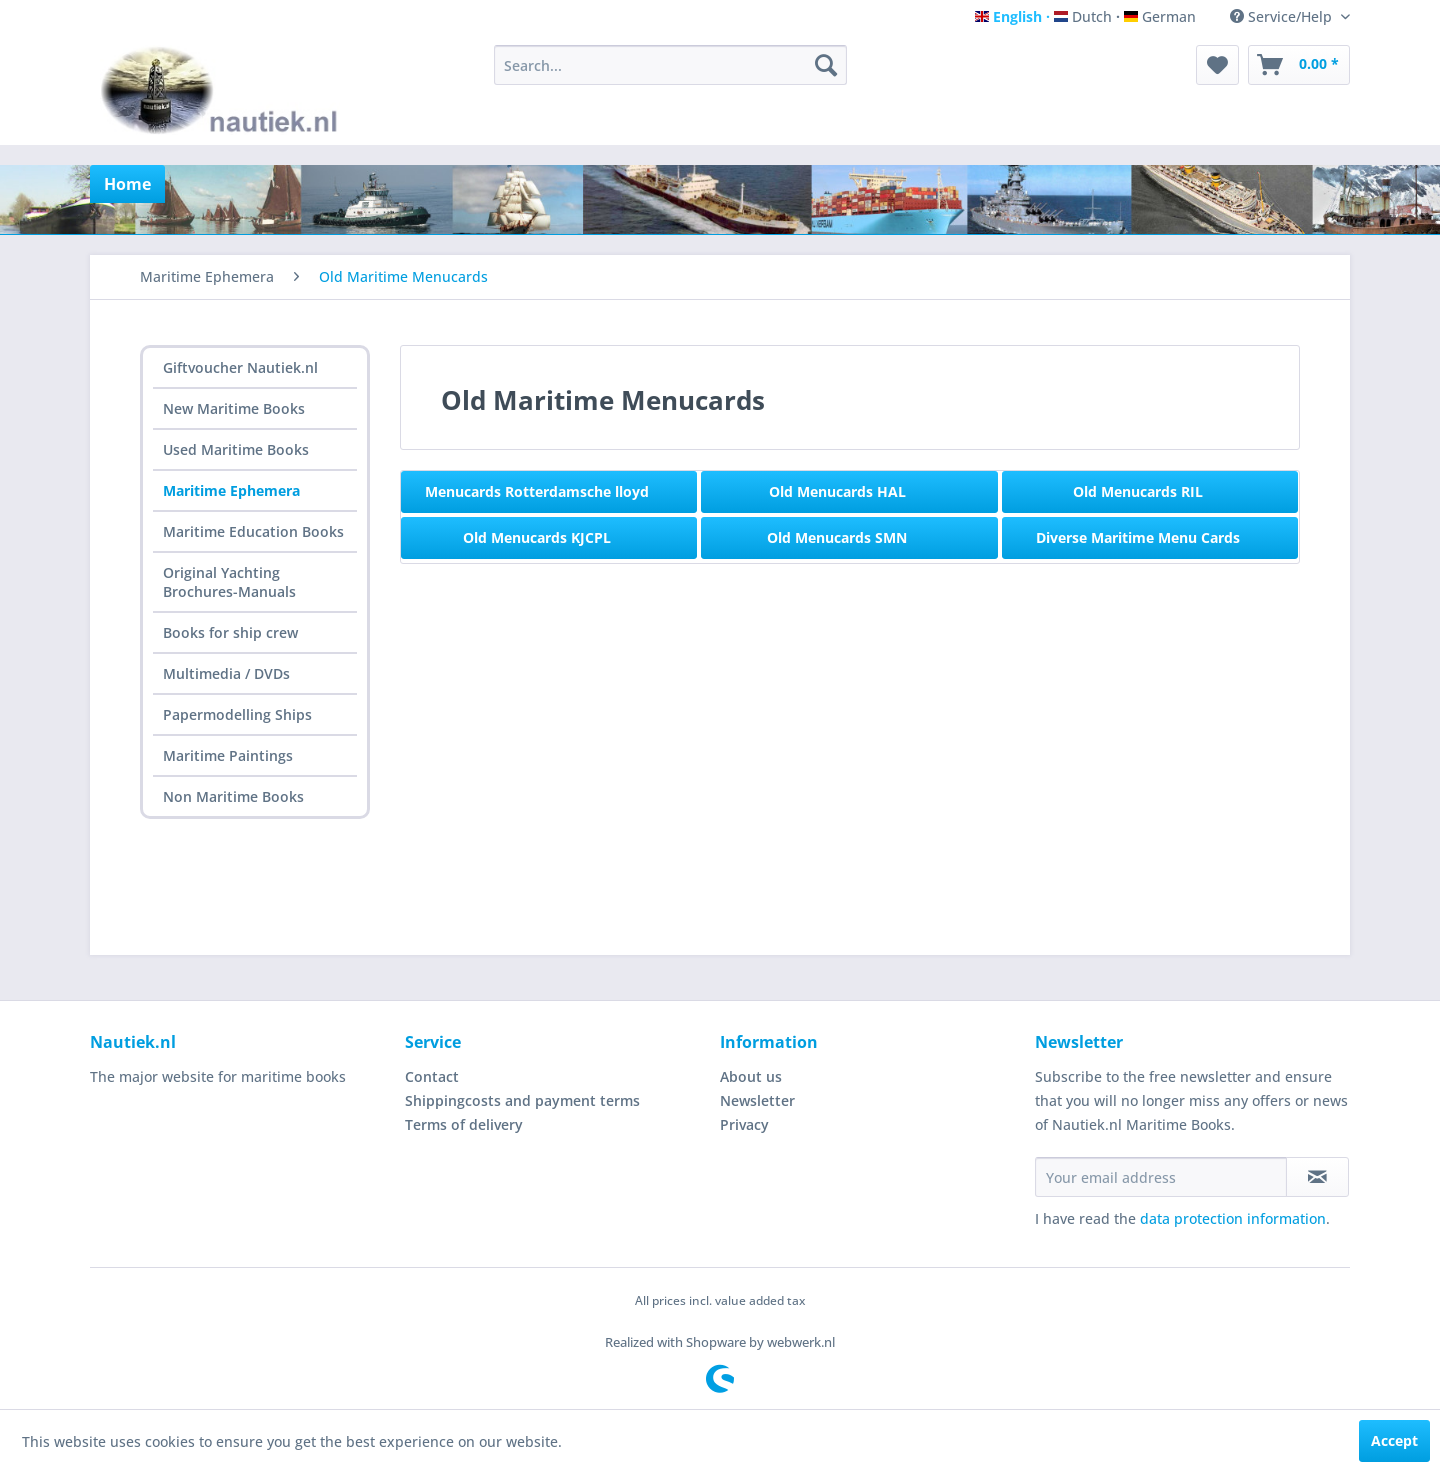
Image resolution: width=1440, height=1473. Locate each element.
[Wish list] (1217, 65)
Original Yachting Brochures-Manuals (229, 582)
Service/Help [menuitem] (1283, 16)
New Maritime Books (234, 408)
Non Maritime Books (233, 796)
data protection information (1233, 1218)
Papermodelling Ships (237, 714)
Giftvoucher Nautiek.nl (240, 367)
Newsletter (757, 1100)
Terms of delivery (464, 1124)
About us (751, 1076)
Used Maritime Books (236, 449)
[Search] (826, 65)
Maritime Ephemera (231, 490)
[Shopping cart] (1299, 65)
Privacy (744, 1124)
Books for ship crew (230, 632)
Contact (432, 1076)
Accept (1394, 1440)
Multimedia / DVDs (226, 673)
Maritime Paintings (228, 755)
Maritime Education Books (253, 531)
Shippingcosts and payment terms (522, 1100)
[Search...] (670, 65)
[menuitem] (670, 65)
